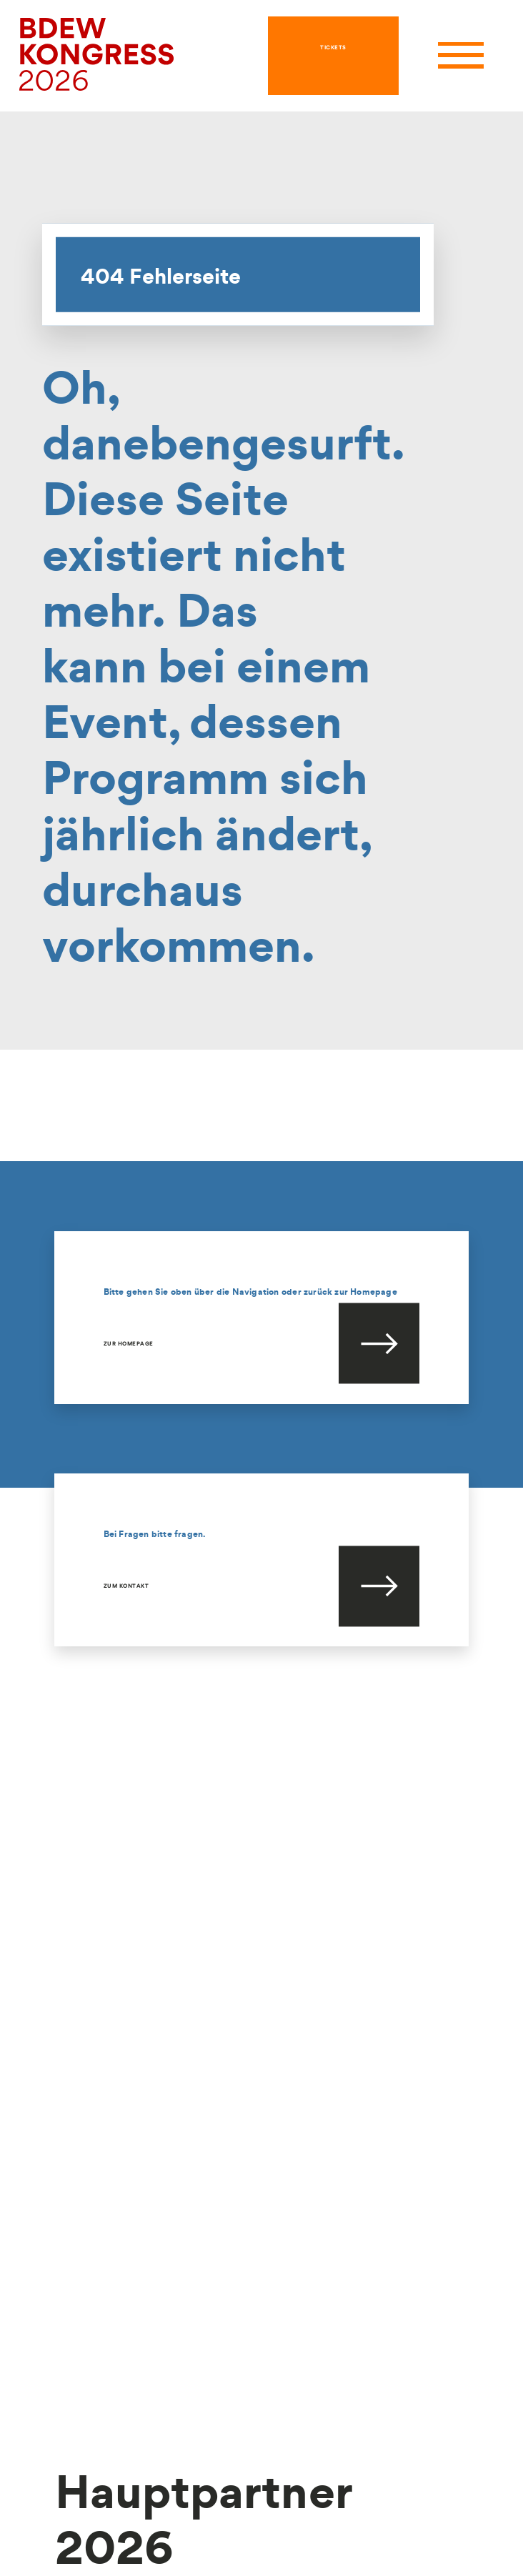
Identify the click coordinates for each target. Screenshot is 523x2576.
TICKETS (333, 47)
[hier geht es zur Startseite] (96, 54)
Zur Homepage (129, 1343)
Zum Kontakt (126, 1585)
